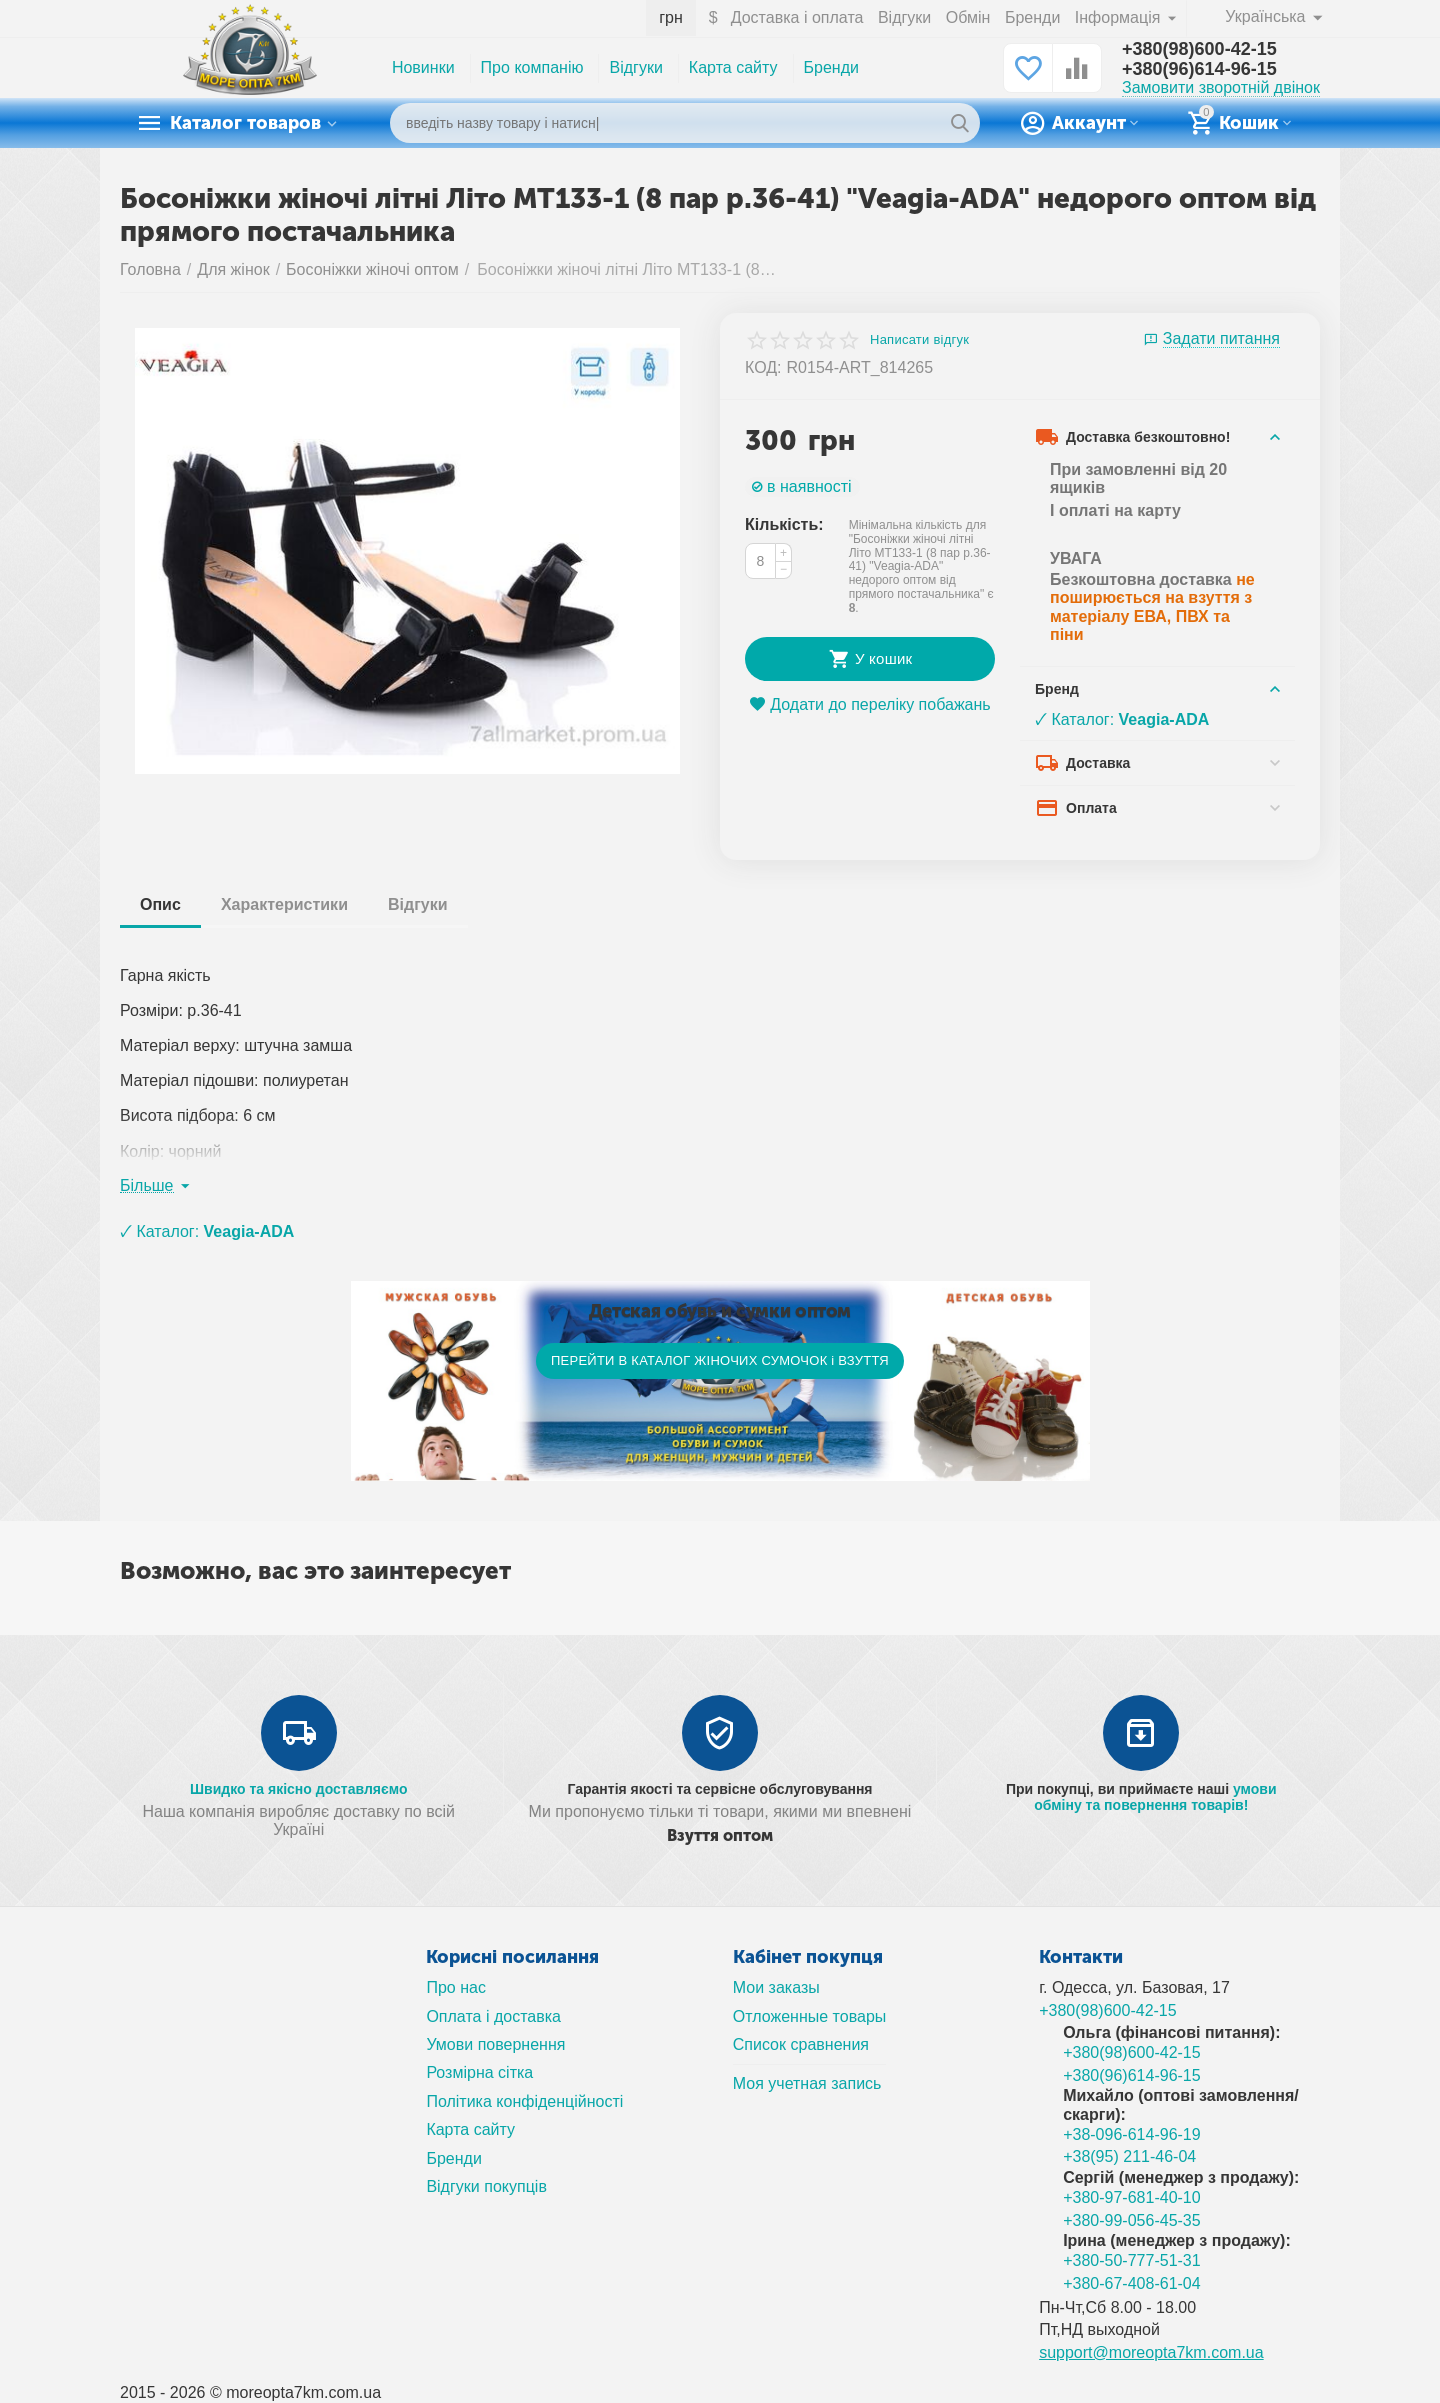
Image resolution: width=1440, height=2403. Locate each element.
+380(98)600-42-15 (1199, 49)
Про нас (456, 1987)
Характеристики (284, 904)
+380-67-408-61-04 (1132, 2283)
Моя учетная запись (807, 2083)
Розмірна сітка (479, 2072)
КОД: (763, 367)
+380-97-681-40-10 (1132, 2197)
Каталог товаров (245, 123)
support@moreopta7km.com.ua (1151, 2352)
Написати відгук (919, 340)
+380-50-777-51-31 (1132, 2260)
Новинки (423, 67)
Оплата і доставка (493, 2016)
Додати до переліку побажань (869, 704)
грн (671, 17)
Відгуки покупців (486, 2186)
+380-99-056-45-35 (1132, 2220)
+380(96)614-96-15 (1199, 69)
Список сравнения (801, 2044)
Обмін (968, 17)
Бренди (1032, 17)
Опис (160, 904)
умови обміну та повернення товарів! (1155, 1797)
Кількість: (784, 524)
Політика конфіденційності (524, 2101)
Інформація (1120, 17)
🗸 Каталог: (1122, 719)
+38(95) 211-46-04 (1129, 2156)
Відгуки (904, 17)
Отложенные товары (810, 2016)
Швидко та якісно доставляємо (299, 1789)
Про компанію (532, 67)
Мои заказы (776, 1987)
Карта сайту (733, 67)
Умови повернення (495, 2044)
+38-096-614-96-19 (1132, 2134)
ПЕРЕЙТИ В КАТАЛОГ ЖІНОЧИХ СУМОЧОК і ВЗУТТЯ (720, 1360)
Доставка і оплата (797, 17)
